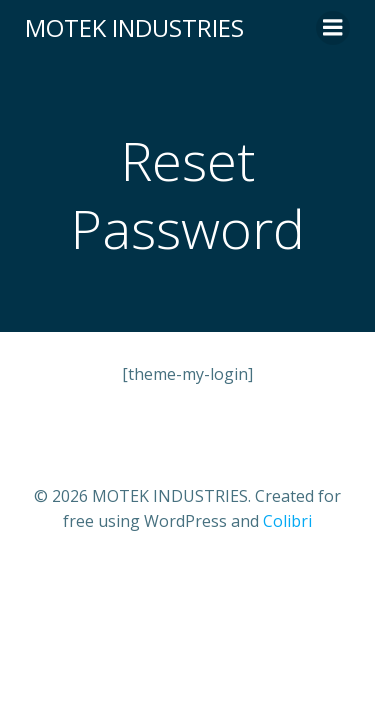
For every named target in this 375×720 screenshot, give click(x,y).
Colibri (287, 521)
